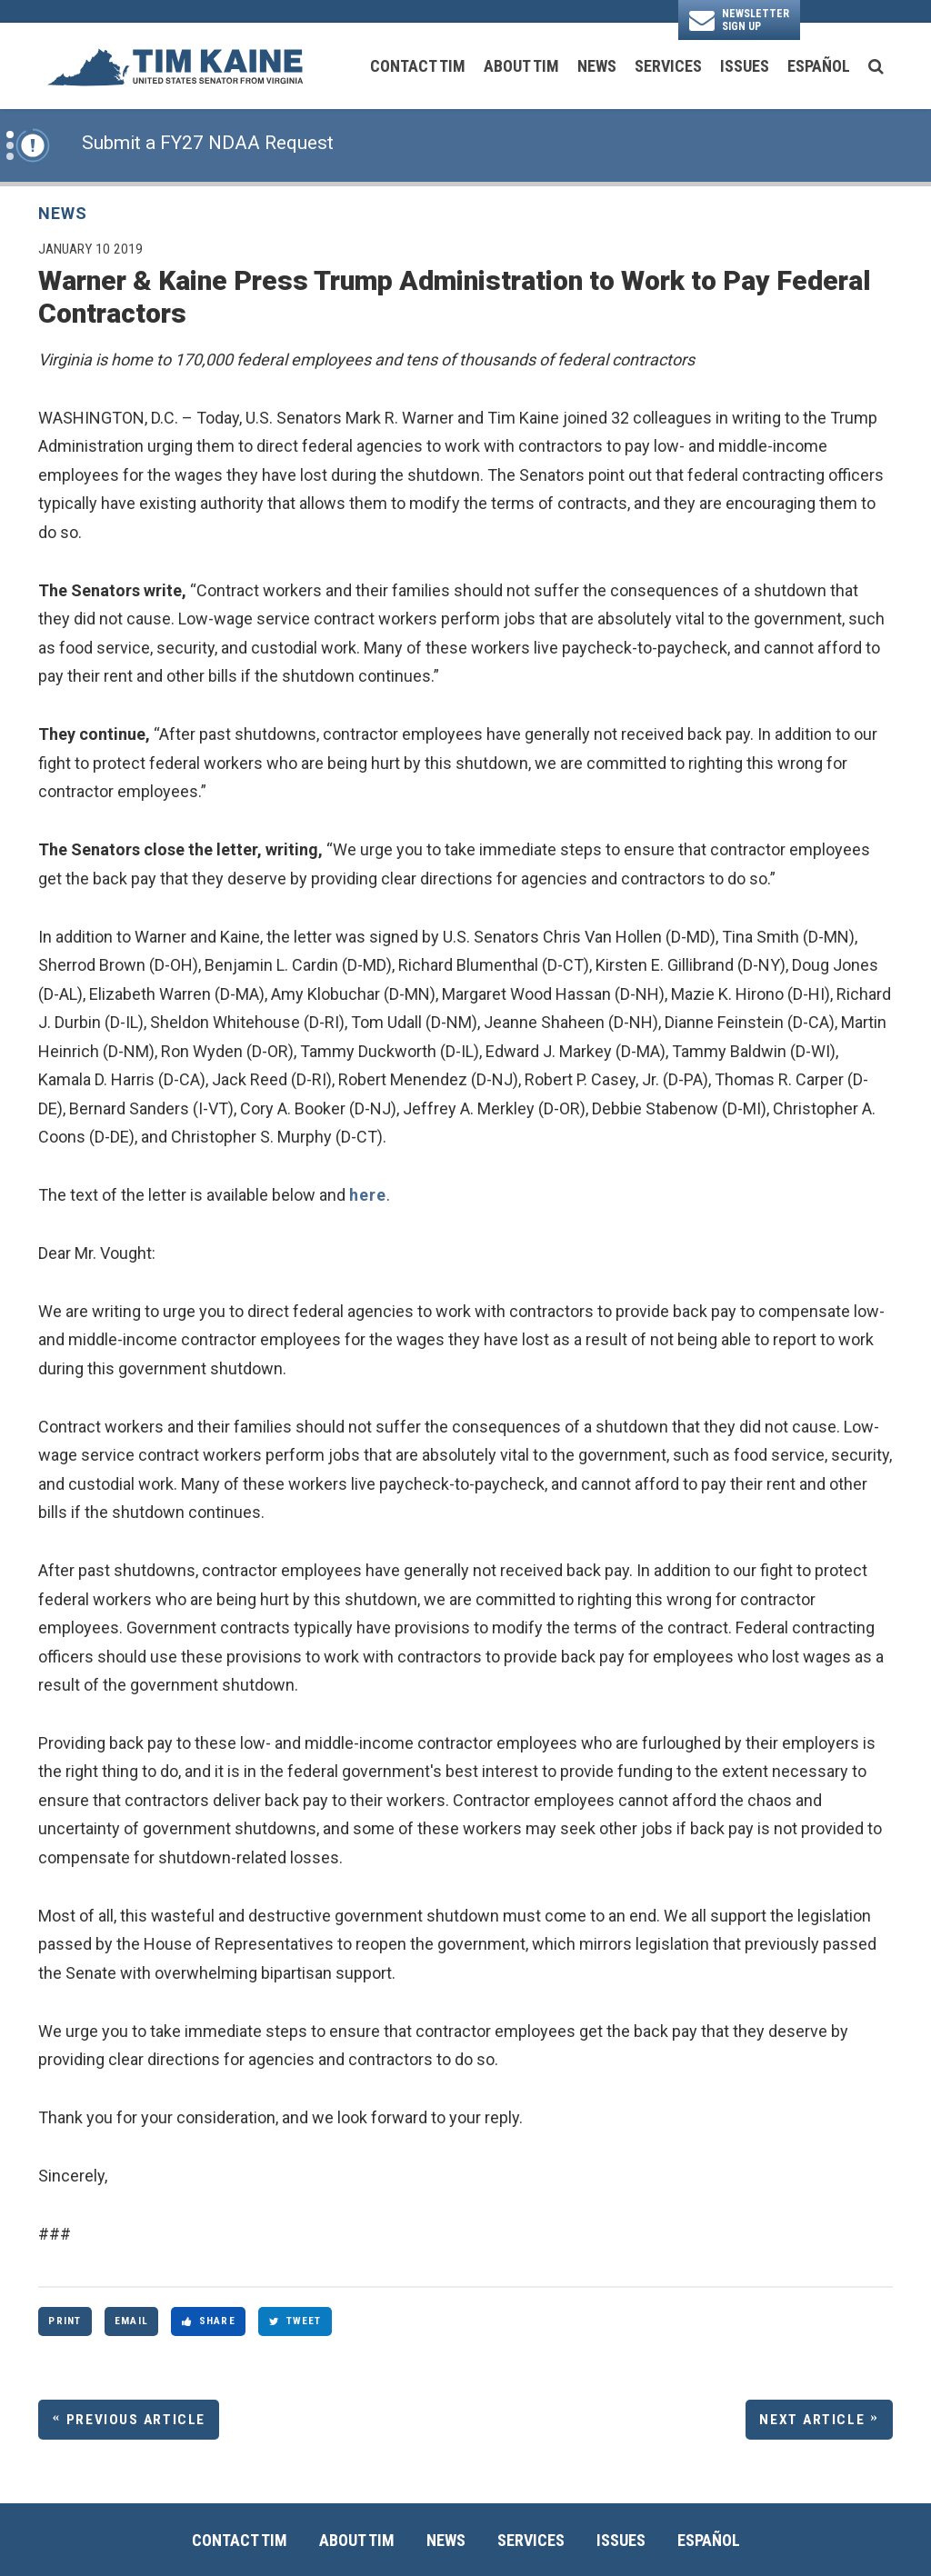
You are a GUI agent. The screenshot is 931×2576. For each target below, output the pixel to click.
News (596, 65)
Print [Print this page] (64, 2320)
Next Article (812, 2419)
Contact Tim (418, 65)
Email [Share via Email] (131, 2320)
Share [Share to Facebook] (208, 2320)
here (367, 1194)
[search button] (876, 66)
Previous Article (135, 2419)
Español (818, 65)
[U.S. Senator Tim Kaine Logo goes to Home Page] (174, 66)
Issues (744, 65)
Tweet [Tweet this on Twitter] (295, 2320)
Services (668, 65)
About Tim (521, 65)
